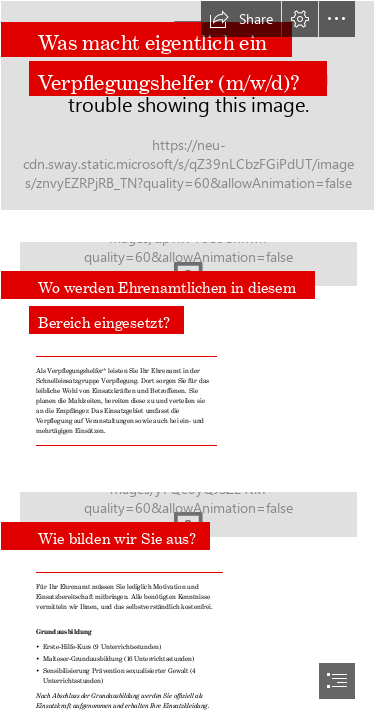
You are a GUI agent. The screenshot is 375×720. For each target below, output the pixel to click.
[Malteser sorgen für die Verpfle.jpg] (187, 509)
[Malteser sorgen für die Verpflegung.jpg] (187, 105)
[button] (241, 19)
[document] (187, 360)
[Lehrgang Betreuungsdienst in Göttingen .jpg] (187, 275)
